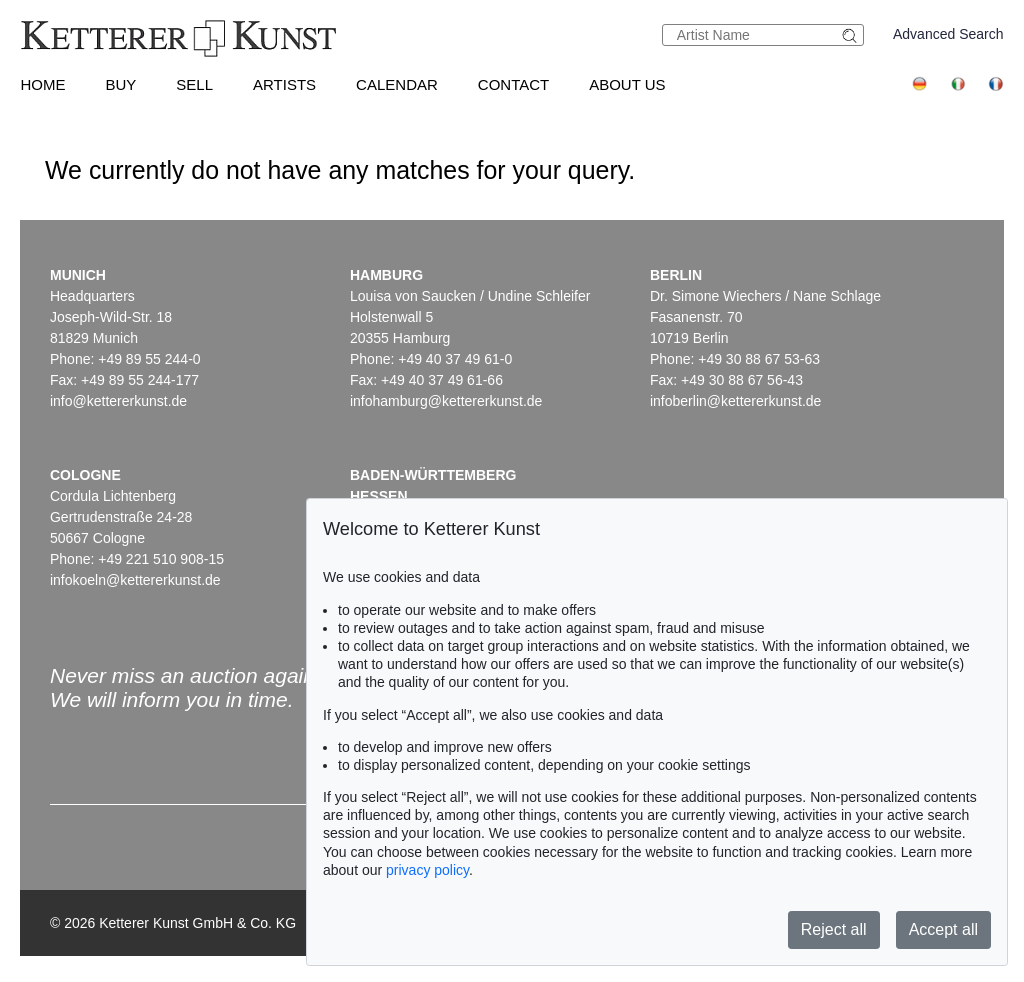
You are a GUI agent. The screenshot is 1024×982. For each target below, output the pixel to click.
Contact (513, 84)
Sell (194, 84)
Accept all (943, 929)
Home (42, 84)
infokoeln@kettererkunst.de (135, 580)
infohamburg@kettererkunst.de (446, 401)
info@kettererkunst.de (118, 401)
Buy (120, 84)
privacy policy (427, 870)
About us (627, 84)
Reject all (834, 929)
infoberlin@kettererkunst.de (735, 401)
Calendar (397, 84)
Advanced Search (948, 34)
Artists (284, 84)
